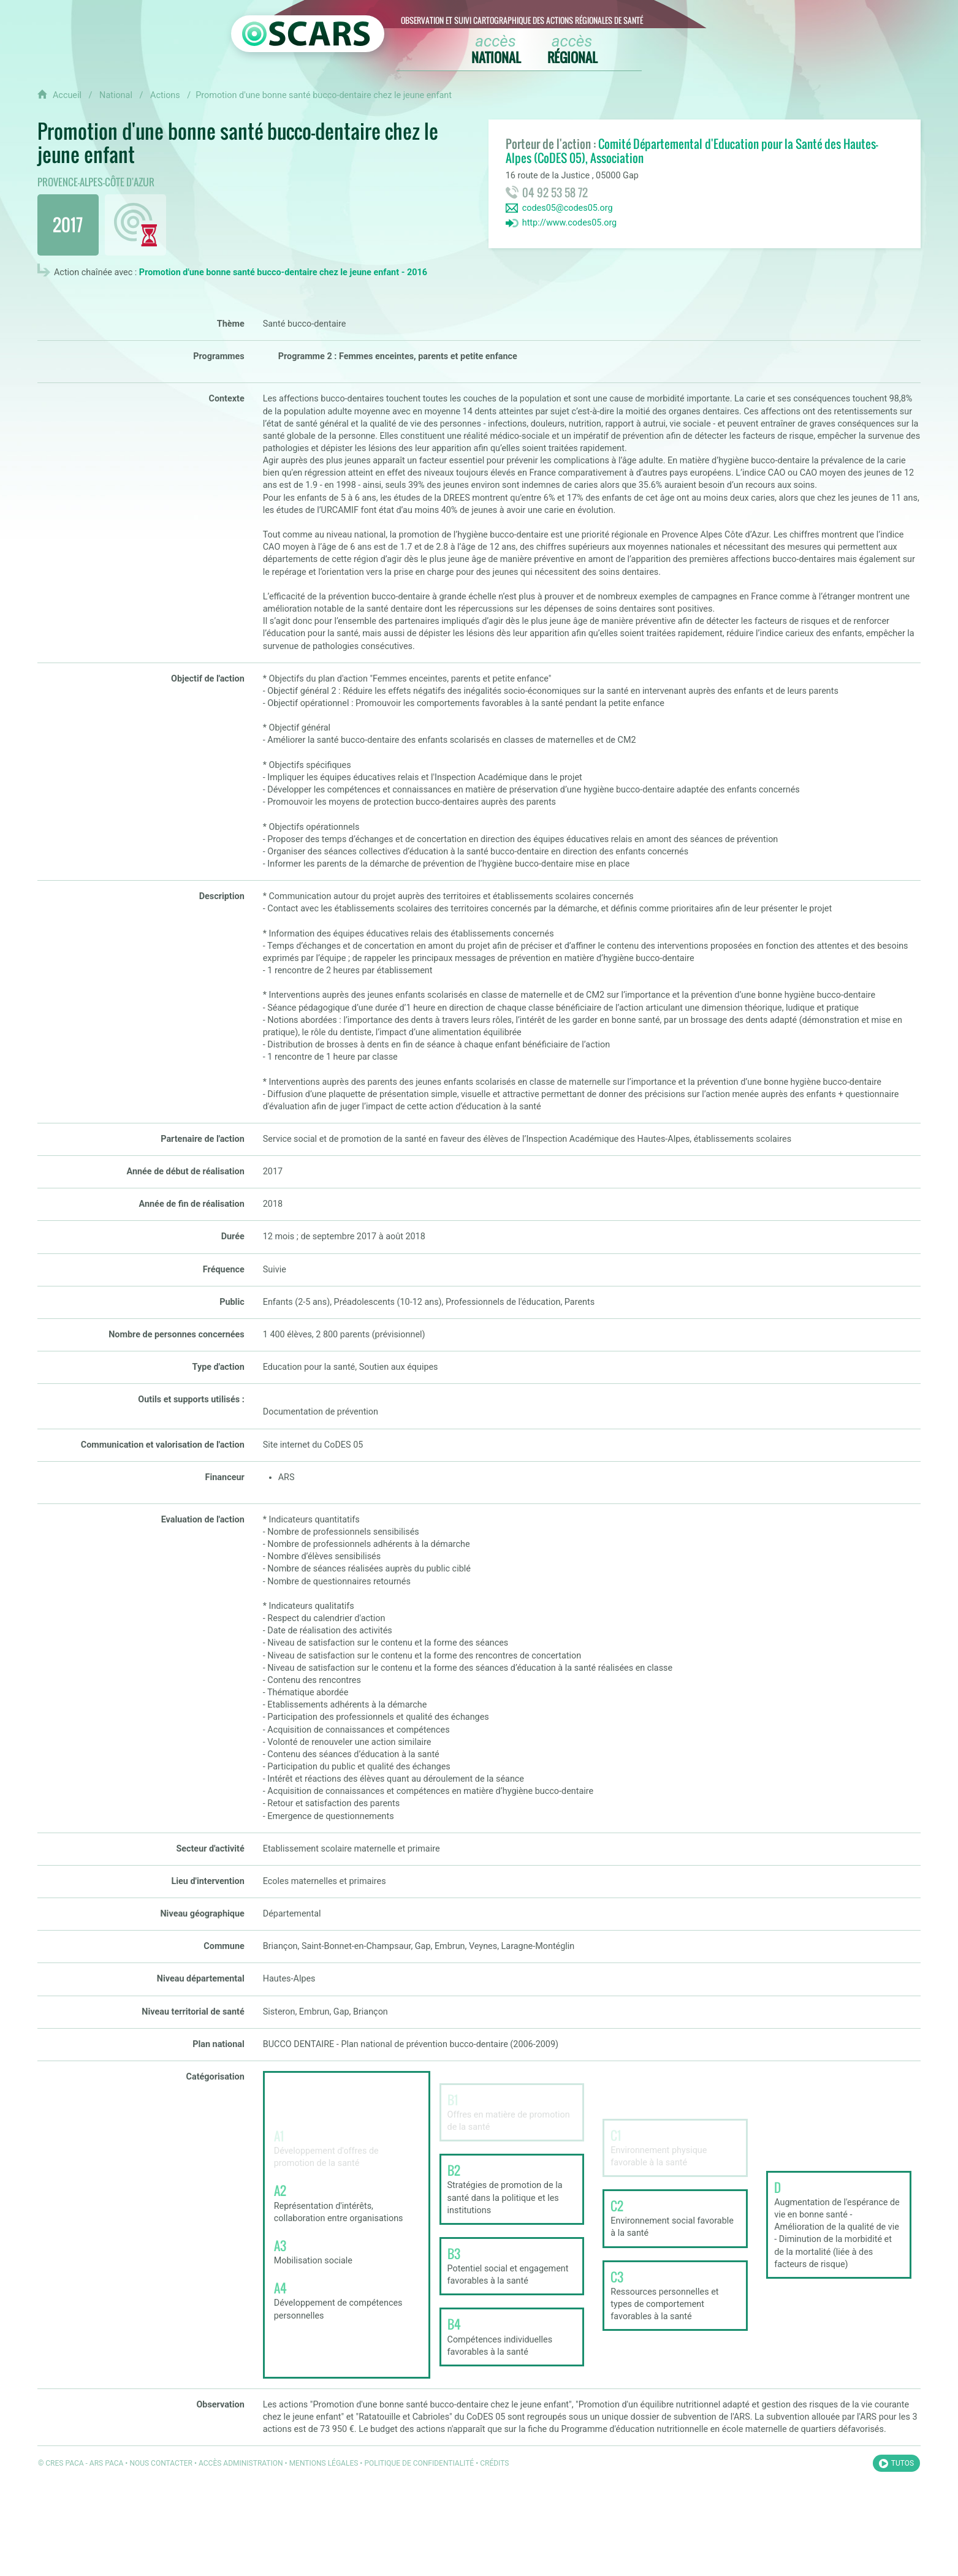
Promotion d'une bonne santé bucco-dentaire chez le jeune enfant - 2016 (283, 272)
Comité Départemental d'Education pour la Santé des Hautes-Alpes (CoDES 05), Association (692, 151)
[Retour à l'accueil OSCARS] (307, 33)
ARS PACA (106, 2463)
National (116, 95)
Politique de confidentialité (419, 2463)
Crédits (494, 2463)
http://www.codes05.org (569, 223)
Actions (166, 95)
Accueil (67, 95)
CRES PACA (64, 2463)
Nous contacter (160, 2463)
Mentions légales (324, 2463)
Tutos (902, 2463)
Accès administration (241, 2463)
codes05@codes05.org (567, 208)
